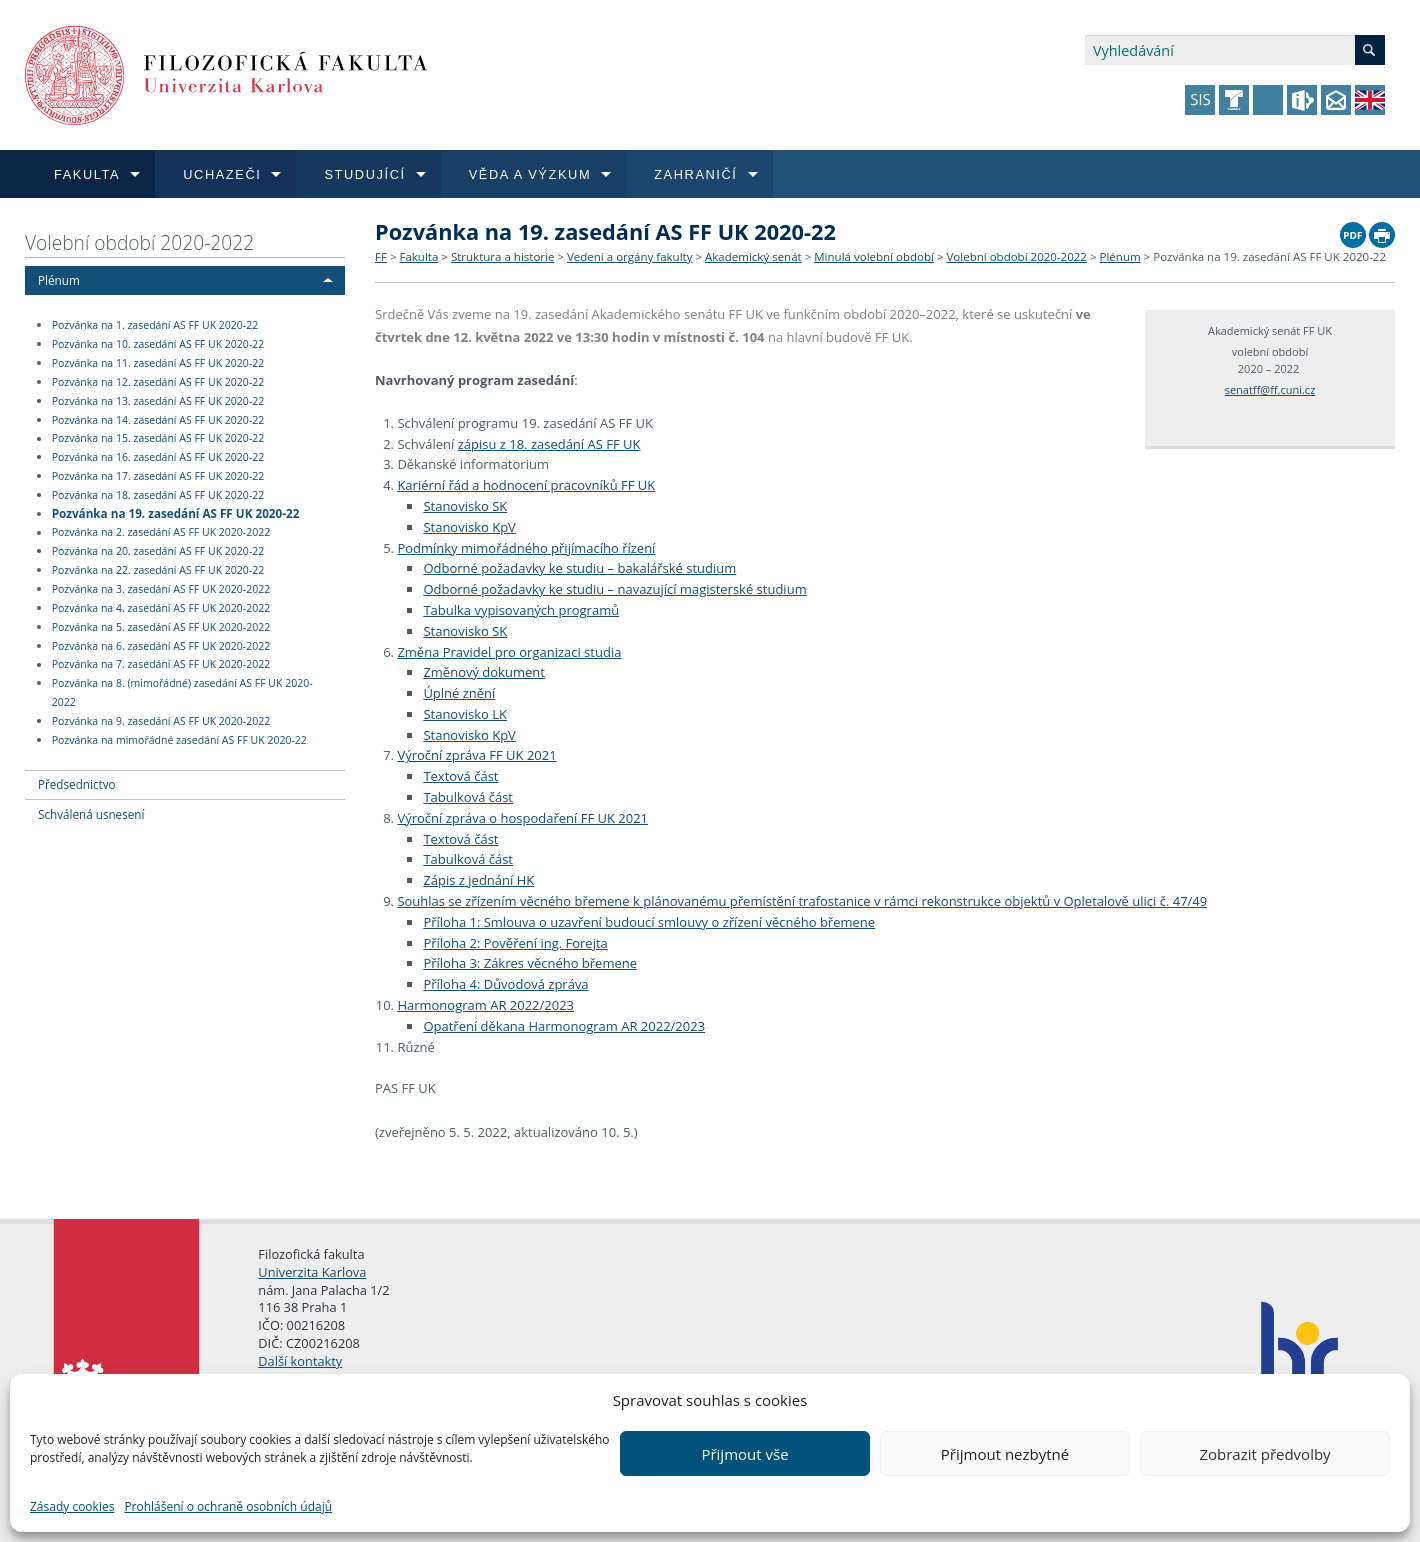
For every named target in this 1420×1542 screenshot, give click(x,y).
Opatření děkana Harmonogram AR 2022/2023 (564, 1026)
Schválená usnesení (91, 814)
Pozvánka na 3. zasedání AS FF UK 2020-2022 (161, 589)
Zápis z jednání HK (478, 880)
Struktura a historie (502, 256)
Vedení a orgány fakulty (629, 256)
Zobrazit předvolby (1264, 1454)
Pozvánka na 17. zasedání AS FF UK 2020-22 (158, 476)
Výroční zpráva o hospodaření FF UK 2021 (522, 818)
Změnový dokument (483, 672)
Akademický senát (753, 256)
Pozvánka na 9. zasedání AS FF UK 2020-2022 (161, 721)
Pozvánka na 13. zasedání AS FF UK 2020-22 (158, 401)
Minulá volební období (874, 256)
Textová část (460, 776)
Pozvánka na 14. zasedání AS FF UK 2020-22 (158, 420)
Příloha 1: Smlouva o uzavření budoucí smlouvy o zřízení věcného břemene (649, 922)
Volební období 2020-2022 (139, 242)
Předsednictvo (77, 784)
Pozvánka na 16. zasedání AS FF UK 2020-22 (158, 457)
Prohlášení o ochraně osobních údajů (228, 1506)
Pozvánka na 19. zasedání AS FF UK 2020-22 (176, 513)
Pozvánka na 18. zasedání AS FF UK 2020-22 (158, 495)
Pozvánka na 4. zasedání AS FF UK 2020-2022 (161, 608)
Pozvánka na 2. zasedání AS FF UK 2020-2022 (161, 533)
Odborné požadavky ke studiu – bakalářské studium (579, 568)
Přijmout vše (744, 1454)
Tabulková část (468, 797)
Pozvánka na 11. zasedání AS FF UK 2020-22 (158, 363)
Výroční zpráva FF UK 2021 (476, 755)
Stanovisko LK (465, 714)
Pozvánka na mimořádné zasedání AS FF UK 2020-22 (179, 740)
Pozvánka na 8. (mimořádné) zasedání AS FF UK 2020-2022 (182, 692)
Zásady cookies (72, 1506)
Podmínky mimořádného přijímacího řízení (526, 548)
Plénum (59, 280)
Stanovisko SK (465, 506)
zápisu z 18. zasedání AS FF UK (549, 444)
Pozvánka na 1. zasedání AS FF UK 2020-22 (155, 325)
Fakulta (418, 256)
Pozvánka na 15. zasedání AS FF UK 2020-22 (158, 439)
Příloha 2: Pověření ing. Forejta (515, 943)
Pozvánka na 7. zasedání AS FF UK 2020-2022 (161, 665)
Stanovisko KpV (469, 527)
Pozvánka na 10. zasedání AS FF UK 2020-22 (158, 344)
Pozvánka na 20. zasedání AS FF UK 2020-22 (158, 551)
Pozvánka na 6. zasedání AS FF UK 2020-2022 (161, 646)
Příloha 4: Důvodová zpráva (505, 984)
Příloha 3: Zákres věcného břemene (530, 963)
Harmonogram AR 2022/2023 (485, 1005)
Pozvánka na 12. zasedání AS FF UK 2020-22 (158, 382)
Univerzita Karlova (312, 1272)
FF (381, 256)
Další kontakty (300, 1361)
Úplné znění (459, 693)
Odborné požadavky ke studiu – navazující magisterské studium (614, 589)
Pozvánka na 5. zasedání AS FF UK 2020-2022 (161, 627)
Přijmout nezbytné (1005, 1454)
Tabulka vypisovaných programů (521, 610)
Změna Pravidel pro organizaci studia (509, 652)
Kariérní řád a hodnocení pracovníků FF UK (526, 485)
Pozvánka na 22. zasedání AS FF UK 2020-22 (158, 570)
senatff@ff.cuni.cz (1270, 389)
